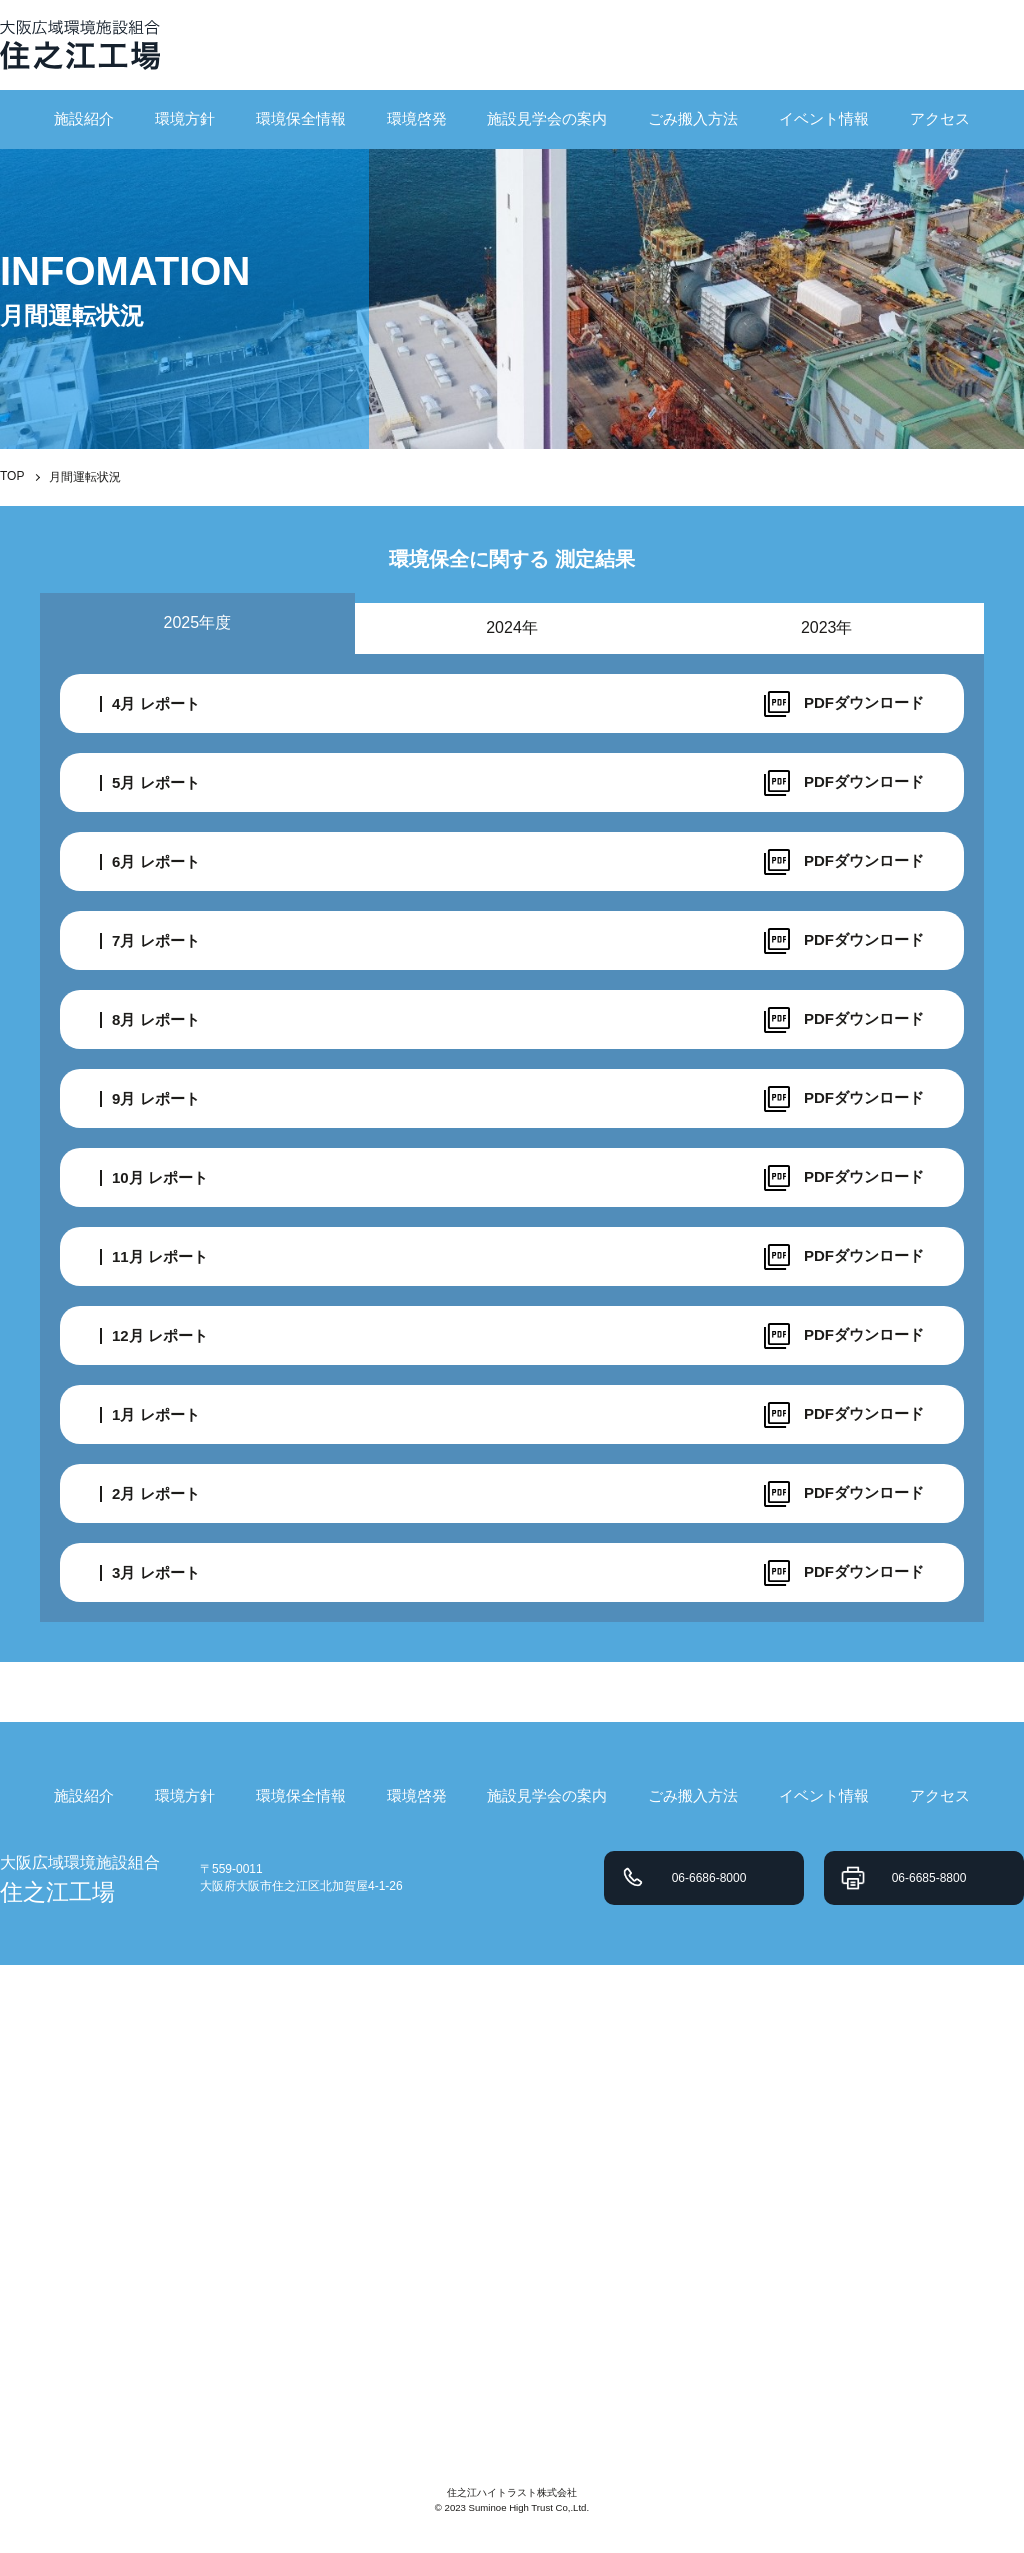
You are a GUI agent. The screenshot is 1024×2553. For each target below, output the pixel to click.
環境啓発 (417, 118)
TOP (12, 476)
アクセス (940, 118)
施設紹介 (84, 118)
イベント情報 (824, 118)
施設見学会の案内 (547, 118)
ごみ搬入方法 (693, 118)
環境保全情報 (301, 118)
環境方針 (185, 118)
